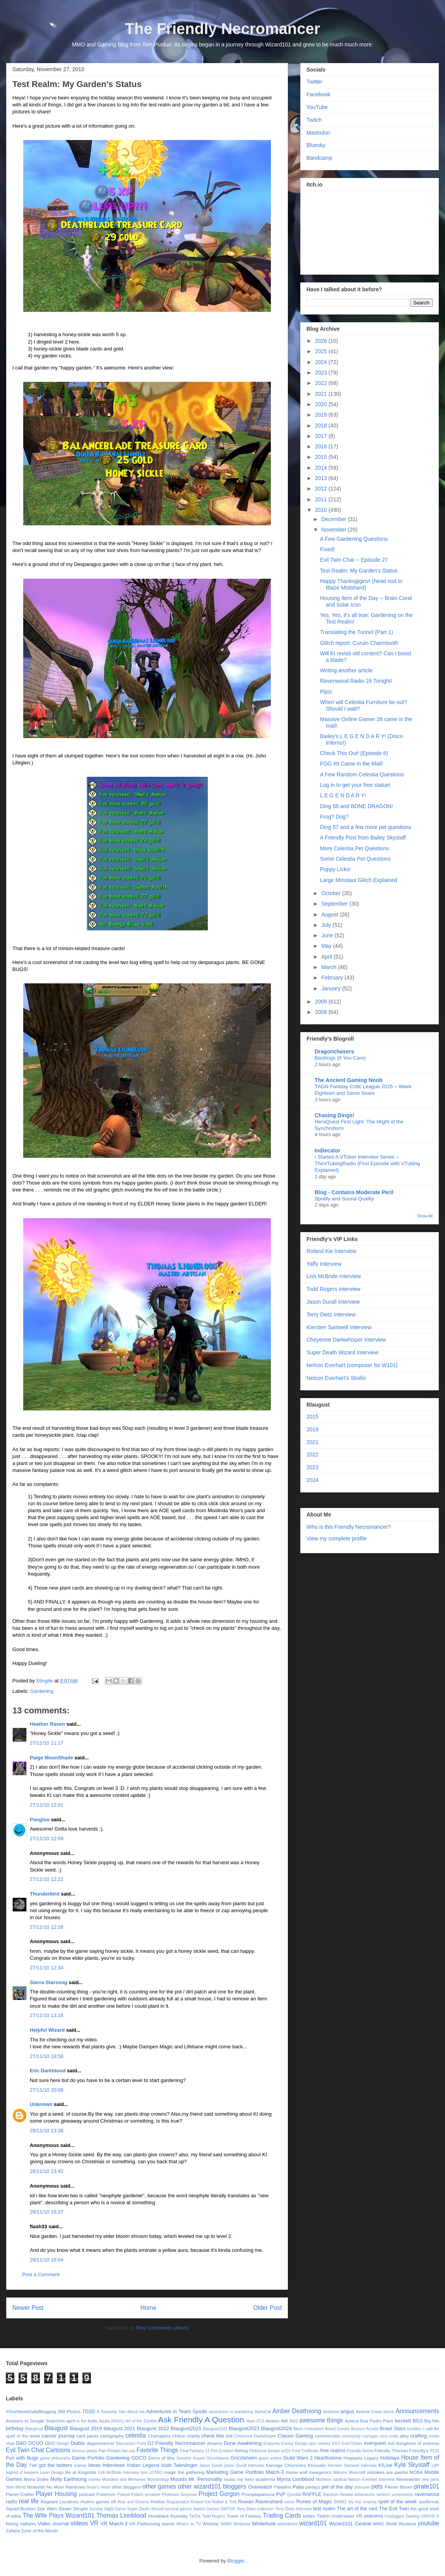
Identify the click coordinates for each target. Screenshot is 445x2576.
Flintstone (258, 2451)
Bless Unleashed (308, 2429)
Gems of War (161, 2457)
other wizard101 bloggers (212, 2486)
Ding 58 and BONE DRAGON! (356, 806)
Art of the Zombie (141, 2421)
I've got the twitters (50, 2465)
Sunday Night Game (107, 2509)
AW (284, 2420)
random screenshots (395, 2494)
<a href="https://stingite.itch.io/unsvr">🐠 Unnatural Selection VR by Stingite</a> (369, 230)
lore (143, 2472)
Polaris (137, 2494)
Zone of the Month (39, 2530)
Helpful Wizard (47, 2030)
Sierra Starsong (48, 1982)
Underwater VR (347, 2515)
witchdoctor (287, 2524)
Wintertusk (264, 2523)
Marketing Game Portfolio (235, 2472)
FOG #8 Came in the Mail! (351, 764)
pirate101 (426, 2486)
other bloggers (126, 2486)
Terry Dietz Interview (331, 1314)
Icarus (80, 2465)
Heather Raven (47, 1724)
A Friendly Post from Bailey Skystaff (363, 837)
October (331, 893)
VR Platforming (144, 2523)
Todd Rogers (213, 2516)
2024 (322, 362)
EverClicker (352, 2443)
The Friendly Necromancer (222, 28)
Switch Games (206, 2509)
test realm (324, 2508)
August (330, 914)
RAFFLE (312, 2494)
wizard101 (313, 2523)
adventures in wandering (231, 2412)
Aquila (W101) (111, 2421)
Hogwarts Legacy (360, 2457)
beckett (403, 2421)
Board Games (337, 2429)
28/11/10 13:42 (46, 2171)
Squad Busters (21, 2508)
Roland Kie (201, 2502)
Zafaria (13, 2530)
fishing (241, 2450)
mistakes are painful (387, 2472)
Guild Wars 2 (298, 2458)
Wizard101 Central (350, 2523)
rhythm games (95, 2501)
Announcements (417, 2411)
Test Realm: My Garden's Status (358, 571)
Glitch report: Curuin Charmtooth (359, 643)
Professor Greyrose (179, 2494)
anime (388, 2412)
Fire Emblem (222, 2451)
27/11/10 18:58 (46, 2056)
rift (113, 2501)
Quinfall (294, 2494)
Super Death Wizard (145, 2509)
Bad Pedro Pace (377, 2420)
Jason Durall (210, 2465)
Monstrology (158, 2479)
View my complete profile (336, 1538)
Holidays (389, 2458)
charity (193, 2435)
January (331, 988)
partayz (312, 2486)
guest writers (270, 2458)
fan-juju (128, 2451)
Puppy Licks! (335, 869)
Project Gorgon (219, 2494)
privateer (152, 2494)
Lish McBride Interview (333, 1276)
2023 (322, 372)
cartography (112, 2435)
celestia (135, 2435)
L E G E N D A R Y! (343, 795)
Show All (425, 1216)
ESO (336, 2443)
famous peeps (84, 2451)
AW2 (293, 2421)
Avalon (273, 2420)
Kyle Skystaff (412, 2464)
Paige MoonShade (51, 1758)
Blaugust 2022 (153, 2428)
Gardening (42, 1691)
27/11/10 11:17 (46, 1743)
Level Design (51, 2472)
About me (136, 2412)
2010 (322, 510)
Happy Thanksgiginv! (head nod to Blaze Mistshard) (361, 584)
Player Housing (56, 2494)
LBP (435, 2465)
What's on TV (188, 2524)
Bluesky (315, 145)
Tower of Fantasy (243, 2515)
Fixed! (327, 549)
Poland (123, 2494)
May (327, 946)
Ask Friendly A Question (201, 2419)
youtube (429, 2523)
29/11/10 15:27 (46, 2212)
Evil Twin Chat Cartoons (38, 2450)
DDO (50, 2443)
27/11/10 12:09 (46, 1838)
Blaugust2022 (215, 2429)
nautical (340, 2479)
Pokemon (105, 2494)
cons (384, 2436)
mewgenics (320, 2472)
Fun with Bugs (22, 2458)
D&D (21, 2443)
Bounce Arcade (364, 2429)
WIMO (226, 2524)
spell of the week (397, 2501)
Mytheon (323, 2479)
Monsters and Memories (123, 2479)
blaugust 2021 (119, 2428)
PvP (281, 2494)
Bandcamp (319, 158)
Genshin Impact (190, 2458)
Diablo (77, 2443)
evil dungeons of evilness (413, 2443)
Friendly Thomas (391, 2450)
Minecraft (357, 2472)
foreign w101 (279, 2451)
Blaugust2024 (276, 2428)
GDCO (138, 2458)
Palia (298, 2487)
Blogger (235, 2561)
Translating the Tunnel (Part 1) (356, 632)
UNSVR (428, 2516)
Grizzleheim (244, 2458)
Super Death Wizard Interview (342, 1352)
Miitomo (340, 2472)
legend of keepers (22, 2472)
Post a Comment (41, 2274)
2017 (322, 436)
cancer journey (58, 2436)
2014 (322, 468)
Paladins (282, 2486)
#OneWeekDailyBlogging (31, 2411)
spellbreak (429, 2501)
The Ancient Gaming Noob (348, 1080)
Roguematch (177, 2502)
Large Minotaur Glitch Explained (358, 880)
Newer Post (28, 2307)
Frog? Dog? (334, 817)
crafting (418, 2436)
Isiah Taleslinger (179, 2465)
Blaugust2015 (186, 2428)
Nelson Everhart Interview (371, 2479)
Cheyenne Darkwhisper (255, 2436)
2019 (322, 415)
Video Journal (53, 2523)
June (327, 935)
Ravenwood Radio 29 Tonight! (356, 681)
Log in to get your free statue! (355, 785)
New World (16, 2487)
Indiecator (328, 1150)
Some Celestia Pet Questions (355, 859)
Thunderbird (45, 1894)
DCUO (35, 2443)
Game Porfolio (88, 2458)
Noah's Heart (98, 2487)
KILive (385, 2465)
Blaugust (56, 2428)
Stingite (80, 2508)
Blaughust (34, 2429)
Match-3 (275, 2472)
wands (168, 2523)
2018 (322, 425)
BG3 (417, 2421)
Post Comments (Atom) (162, 2328)
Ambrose (331, 2412)
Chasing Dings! (334, 1115)
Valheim (28, 2523)
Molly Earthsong (68, 2479)
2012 (322, 488)
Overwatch (260, 2487)
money (94, 2479)
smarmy (370, 2502)
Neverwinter (408, 2479)
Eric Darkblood (47, 2070)
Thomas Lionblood (121, 2515)
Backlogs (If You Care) (340, 1058)
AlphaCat (262, 2412)
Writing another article (346, 670)
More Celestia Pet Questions (354, 848)
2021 (322, 394)
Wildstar (210, 2523)
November (334, 529)
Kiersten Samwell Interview (338, 1327)
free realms (333, 2450)
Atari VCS (255, 2421)
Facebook (318, 94)
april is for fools (81, 2420)
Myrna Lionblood (295, 2479)
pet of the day (337, 2487)
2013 (322, 478)
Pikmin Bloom (398, 2486)
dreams (214, 2443)
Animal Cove (369, 2411)
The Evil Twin (394, 2508)
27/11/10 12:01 (46, 1805)
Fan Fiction (109, 2450)
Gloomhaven (217, 2458)
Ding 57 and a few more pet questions (365, 827)
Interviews (114, 2465)
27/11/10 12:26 (46, 1927)
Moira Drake (36, 2479)
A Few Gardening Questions (354, 539)
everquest (375, 2443)
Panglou (40, 1819)
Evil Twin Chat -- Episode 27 (354, 560)
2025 (322, 351)
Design (62, 2443)
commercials (327, 2435)
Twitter (314, 82)
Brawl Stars (393, 2428)
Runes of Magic (314, 2501)
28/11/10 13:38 (46, 2130)
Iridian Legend (143, 2465)
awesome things (321, 2420)
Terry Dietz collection (255, 2509)
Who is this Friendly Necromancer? (348, 1527)
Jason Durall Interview (333, 1302)
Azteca (352, 2420)
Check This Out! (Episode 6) (354, 753)
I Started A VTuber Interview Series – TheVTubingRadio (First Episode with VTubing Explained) (367, 1163)
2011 (322, 499)
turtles (309, 2515)
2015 (322, 457)
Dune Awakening (243, 2443)
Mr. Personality (205, 2479)
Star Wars (47, 2508)
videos (79, 2523)
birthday (15, 2428)
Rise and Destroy (133, 2502)
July (326, 925)
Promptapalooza (257, 2494)
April (327, 957)
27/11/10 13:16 (46, 2015)
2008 (322, 1012)
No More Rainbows (65, 2486)
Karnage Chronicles (286, 2465)
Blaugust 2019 (86, 2428)
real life (28, 2501)
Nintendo (36, 2486)
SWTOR (227, 2509)
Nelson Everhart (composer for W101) (352, 1365)
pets (377, 2486)
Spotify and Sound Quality (344, 1199)
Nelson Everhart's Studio (336, 1378)
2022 (322, 383)
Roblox (157, 2501)
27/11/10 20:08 (46, 2090)
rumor (289, 2502)
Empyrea (272, 2443)
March (329, 967)
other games (159, 2486)
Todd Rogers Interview (333, 1289)
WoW (391, 2523)
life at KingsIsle (80, 2472)
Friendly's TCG (424, 2450)
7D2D (88, 2411)
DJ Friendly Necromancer (176, 2443)
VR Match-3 (114, 2523)
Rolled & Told (224, 2502)
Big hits (431, 2420)
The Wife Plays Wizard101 (59, 2515)
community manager (360, 2436)
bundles (414, 2429)
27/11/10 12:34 (46, 1968)
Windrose (241, 2524)
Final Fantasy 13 (195, 2451)
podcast (87, 2494)
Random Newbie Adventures (349, 2494)
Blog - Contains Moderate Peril (354, 1192)
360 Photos (69, 2411)
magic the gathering (184, 2472)
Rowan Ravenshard (260, 2501)
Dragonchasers (334, 1051)
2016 (322, 446)
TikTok (195, 2516)
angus (347, 2411)
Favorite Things (157, 2450)
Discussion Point (131, 2443)
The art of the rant (357, 2508)
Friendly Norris (360, 2451)
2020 (322, 404)
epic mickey (319, 2443)
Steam (65, 2508)
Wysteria (407, 2523)
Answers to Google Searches (35, 2420)
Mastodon (318, 133)
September (335, 904)
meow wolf (296, 2472)
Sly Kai (354, 2502)
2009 (322, 1001)
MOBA (416, 2472)
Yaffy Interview (324, 1264)
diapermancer (100, 2443)
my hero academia (256, 2479)
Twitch (314, 120)
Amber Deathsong (296, 2411)
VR (94, 2523)
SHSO (340, 2501)
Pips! (326, 692)
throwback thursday (168, 2515)
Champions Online (166, 2435)
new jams (430, 2479)
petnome (362, 2487)
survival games (178, 2509)
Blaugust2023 (244, 2428)
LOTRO (156, 2472)
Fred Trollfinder (305, 2451)
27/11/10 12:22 (46, 1879)
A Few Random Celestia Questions (362, 774)
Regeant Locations (60, 2501)
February (332, 977)
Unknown (41, 2104)
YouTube (317, 107)
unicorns (373, 2516)
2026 (322, 341)
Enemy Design (294, 2443)
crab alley (399, 2435)
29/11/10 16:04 (46, 2260)
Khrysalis (317, 2465)
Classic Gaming (295, 2436)
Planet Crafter (20, 2494)
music (230, 2479)
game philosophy (55, 2458)
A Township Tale (111, 2412)
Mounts (178, 2479)
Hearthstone (328, 2458)
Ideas (94, 2465)
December (334, 519)
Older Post (267, 2307)
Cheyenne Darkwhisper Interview (346, 1340)
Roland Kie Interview (331, 1251)
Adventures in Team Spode (176, 2411)
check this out (217, 2436)
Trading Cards (282, 2515)
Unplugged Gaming (402, 2516)
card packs (88, 2435)
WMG (378, 2523)
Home (148, 2307)
